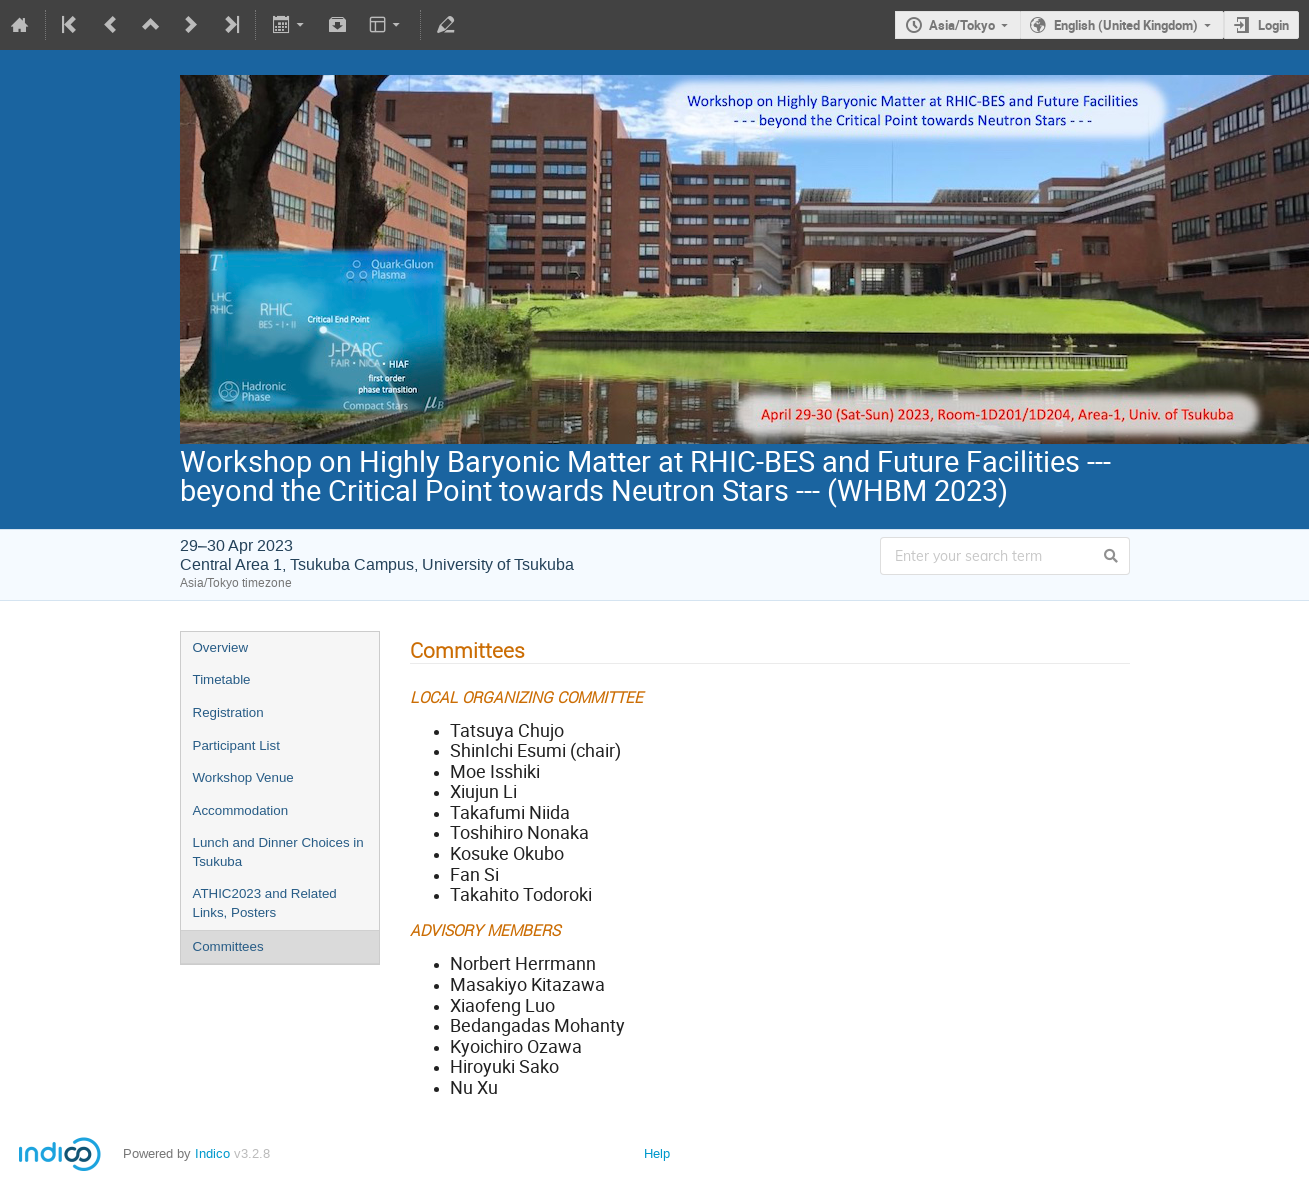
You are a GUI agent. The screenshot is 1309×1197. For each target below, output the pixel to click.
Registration (228, 712)
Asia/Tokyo (962, 25)
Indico (212, 1153)
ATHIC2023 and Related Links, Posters (265, 903)
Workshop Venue (243, 777)
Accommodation (241, 810)
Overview (221, 647)
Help (657, 1153)
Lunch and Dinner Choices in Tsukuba (278, 852)
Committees (228, 946)
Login (1273, 25)
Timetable (222, 679)
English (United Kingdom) (1126, 25)
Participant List (236, 745)
